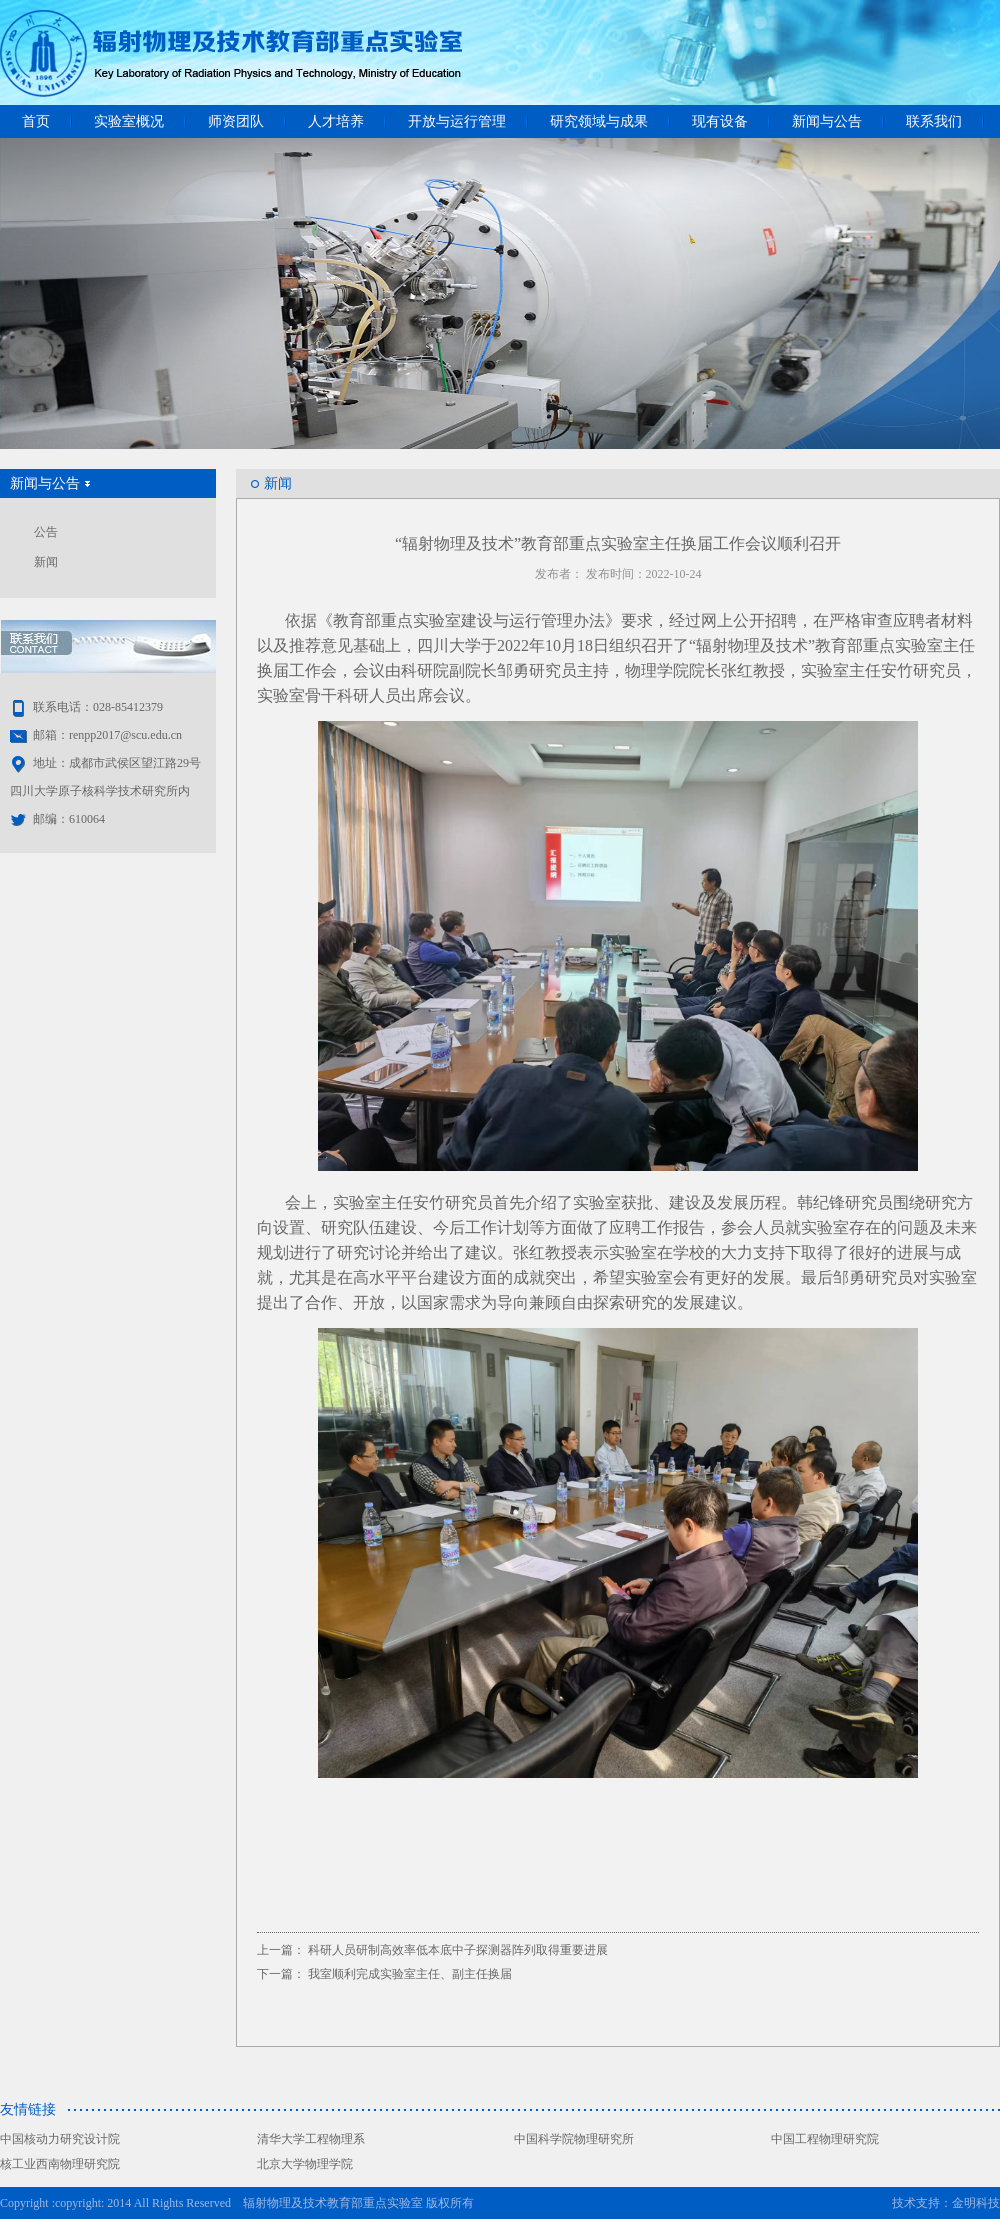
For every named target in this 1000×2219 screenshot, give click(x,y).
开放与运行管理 (457, 121)
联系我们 (934, 121)
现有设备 (720, 121)
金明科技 (976, 2203)
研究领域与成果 (599, 121)
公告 (46, 532)
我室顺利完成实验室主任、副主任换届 (410, 1974)
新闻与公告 (827, 121)
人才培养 (336, 121)
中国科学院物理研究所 (574, 2139)
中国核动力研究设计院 (60, 2139)
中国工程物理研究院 (825, 2139)
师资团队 (236, 121)
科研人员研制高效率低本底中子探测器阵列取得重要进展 (458, 1950)
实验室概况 (129, 121)
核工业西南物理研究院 (60, 2164)
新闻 (46, 562)
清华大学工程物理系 (311, 2139)
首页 (36, 121)
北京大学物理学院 (305, 2164)
